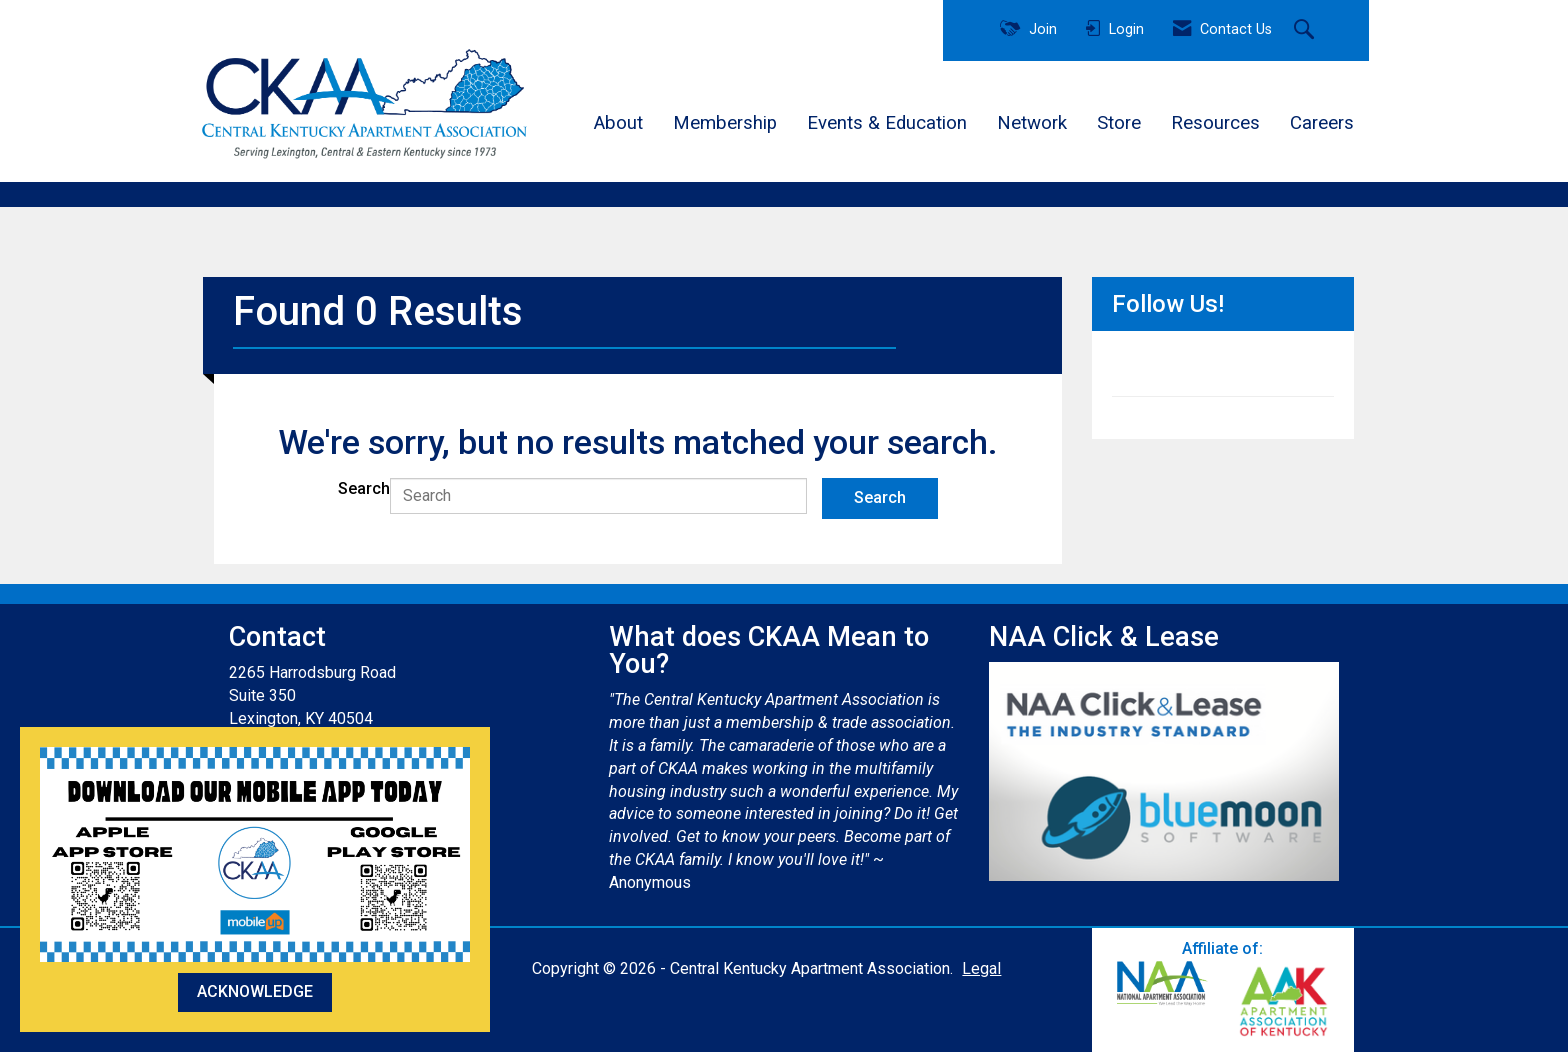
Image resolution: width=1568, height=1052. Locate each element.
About (618, 123)
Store (1119, 123)
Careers (1322, 123)
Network (1032, 123)
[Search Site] (1306, 31)
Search (364, 488)
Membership (725, 123)
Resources (1215, 123)
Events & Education (887, 123)
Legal (981, 968)
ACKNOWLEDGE (255, 991)
